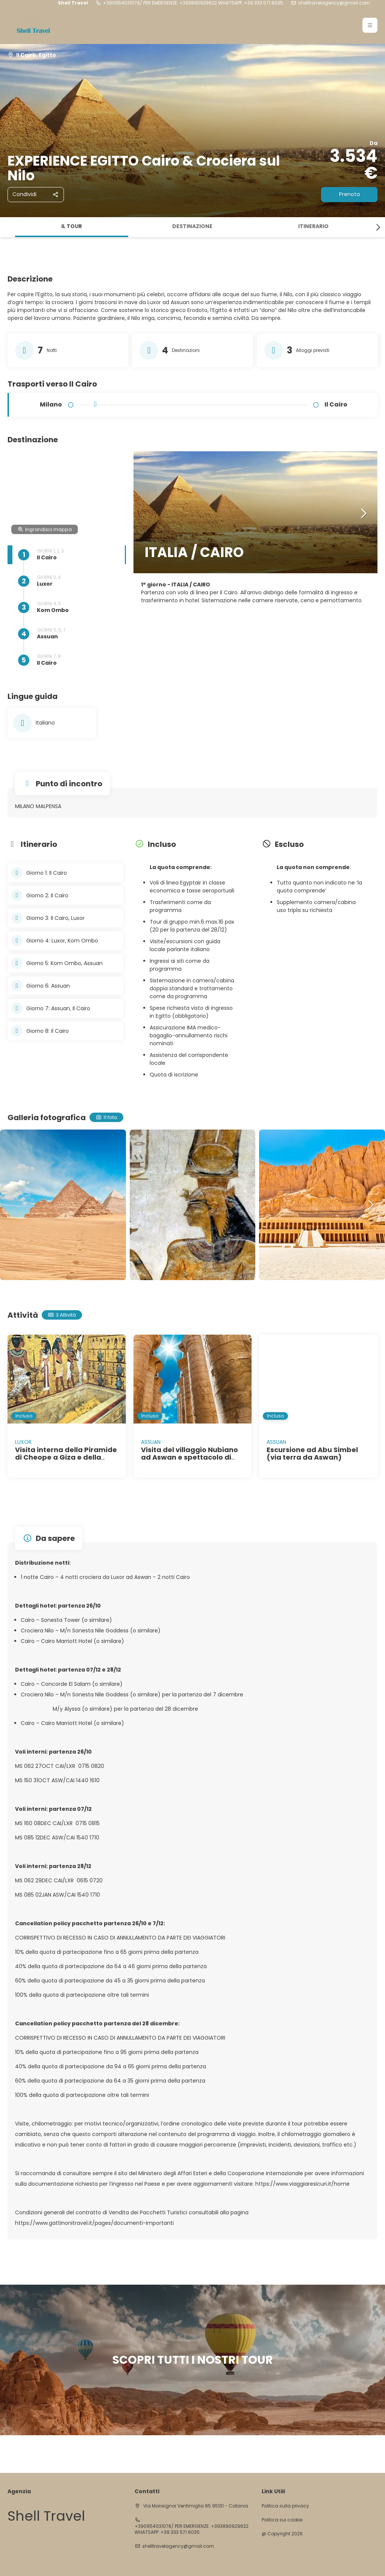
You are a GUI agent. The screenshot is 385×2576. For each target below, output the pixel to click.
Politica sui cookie (282, 2520)
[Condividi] (36, 194)
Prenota (349, 194)
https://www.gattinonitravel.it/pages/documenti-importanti (94, 2223)
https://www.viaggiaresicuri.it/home (302, 2184)
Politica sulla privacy (285, 2506)
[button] (369, 25)
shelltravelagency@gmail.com (334, 3)
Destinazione (192, 226)
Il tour (71, 226)
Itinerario (313, 226)
